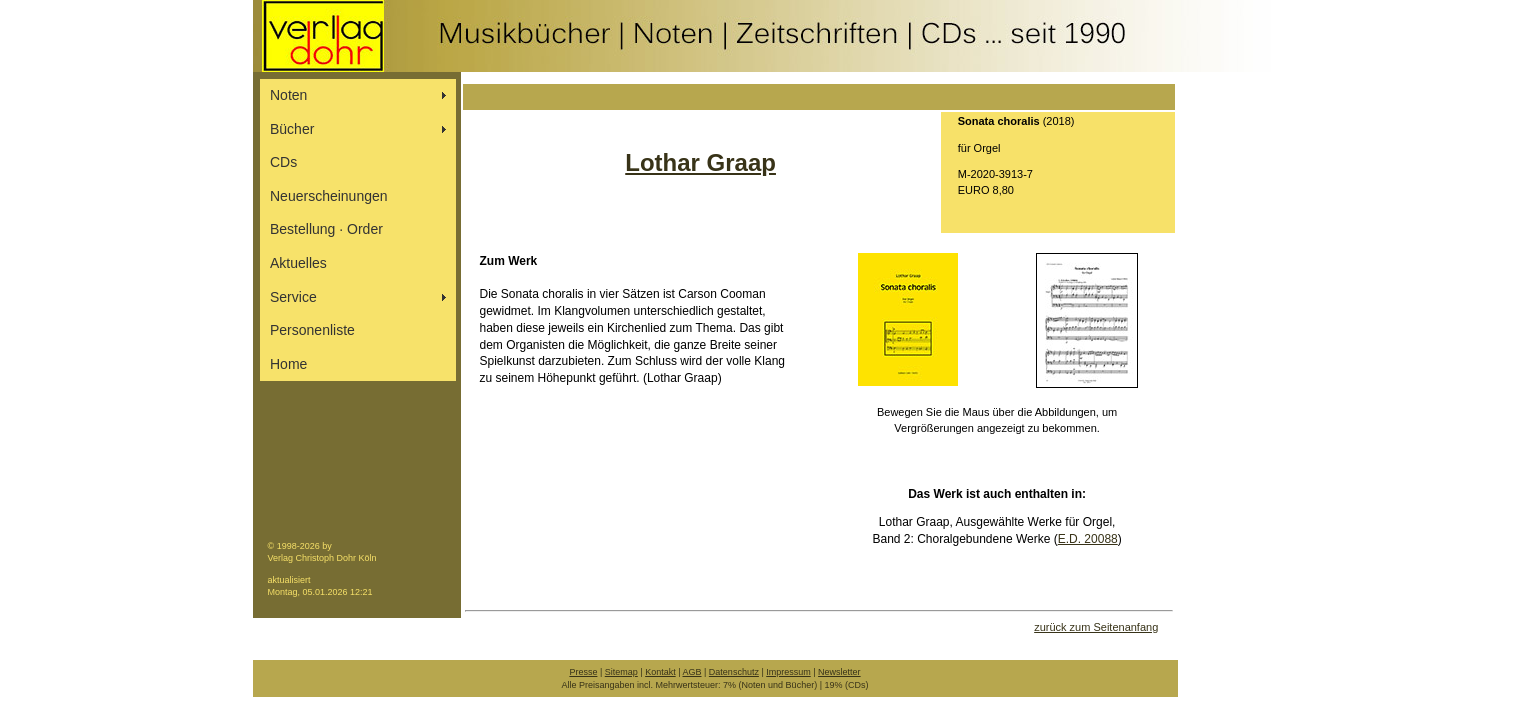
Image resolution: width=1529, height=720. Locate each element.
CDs (283, 162)
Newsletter (839, 672)
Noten (288, 95)
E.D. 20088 (1088, 539)
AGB (692, 672)
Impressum (788, 672)
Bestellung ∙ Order (326, 229)
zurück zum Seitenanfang (1096, 627)
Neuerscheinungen (329, 196)
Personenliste (312, 330)
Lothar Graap (700, 162)
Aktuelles (298, 263)
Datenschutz (734, 672)
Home (288, 364)
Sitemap (621, 672)
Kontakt (660, 672)
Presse (583, 672)
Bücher (292, 129)
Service (293, 297)
